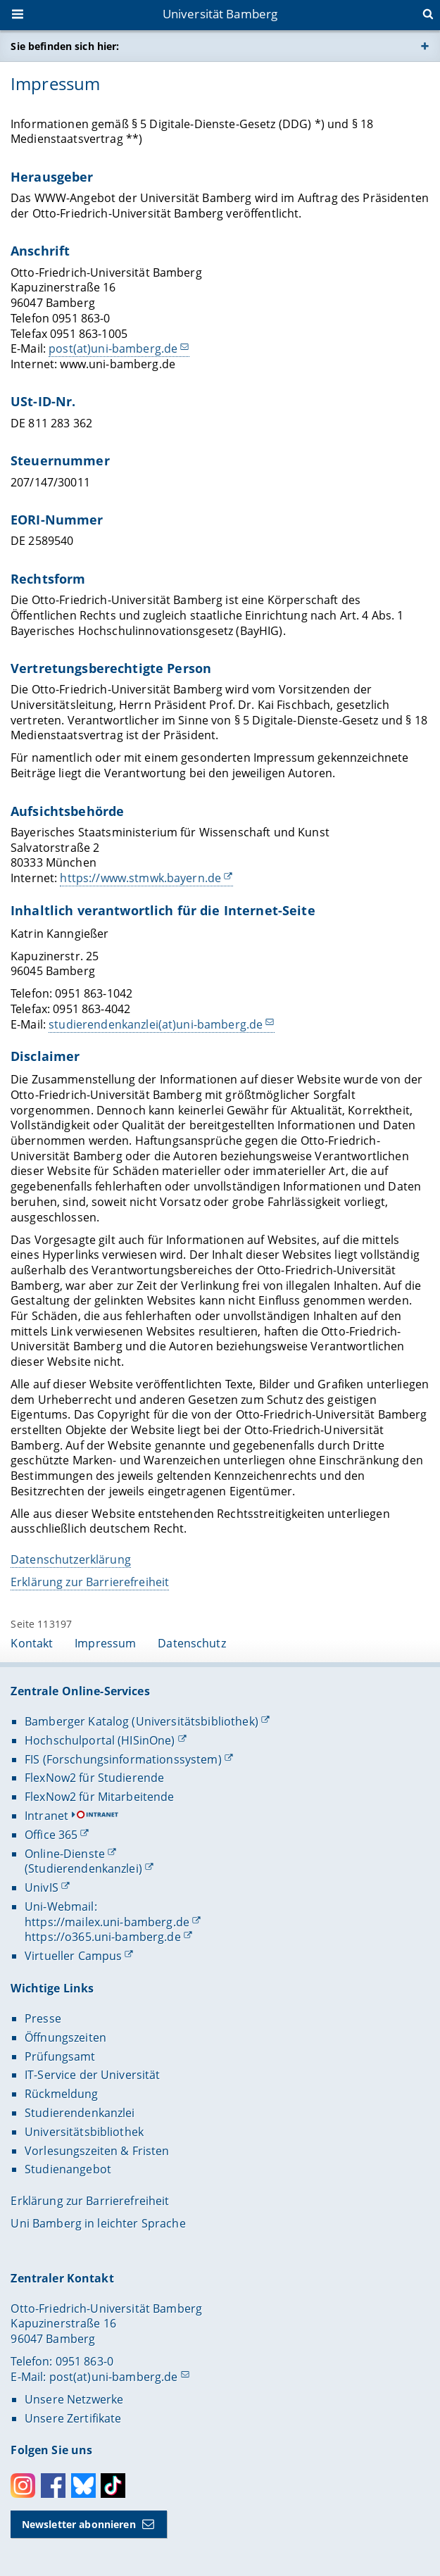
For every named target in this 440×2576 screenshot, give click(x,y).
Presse (43, 2018)
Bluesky (83, 2485)
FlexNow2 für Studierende (94, 1777)
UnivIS (41, 1887)
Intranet (46, 1815)
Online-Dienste (65, 1853)
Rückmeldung (62, 2093)
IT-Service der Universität (93, 2074)
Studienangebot (68, 2169)
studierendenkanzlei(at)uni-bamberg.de (156, 1023)
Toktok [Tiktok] (113, 2485)
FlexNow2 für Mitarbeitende (100, 1796)
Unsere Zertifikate (73, 2418)
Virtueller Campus (73, 1956)
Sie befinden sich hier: (65, 46)
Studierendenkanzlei (80, 2113)
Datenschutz (192, 1643)
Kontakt (32, 1643)
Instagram (23, 2485)
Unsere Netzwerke (74, 2399)
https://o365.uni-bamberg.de (103, 1936)
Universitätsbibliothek (84, 2132)
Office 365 (51, 1834)
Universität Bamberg (220, 14)
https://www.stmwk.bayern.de (141, 878)
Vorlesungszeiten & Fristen (97, 2151)
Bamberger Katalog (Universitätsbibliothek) (141, 1721)
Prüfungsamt (60, 2056)
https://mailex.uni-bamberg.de (107, 1922)
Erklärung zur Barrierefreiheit (90, 1582)
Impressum (105, 1643)
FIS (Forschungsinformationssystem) (123, 1759)
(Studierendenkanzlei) (83, 1868)
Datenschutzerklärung (71, 1559)
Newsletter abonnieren (79, 2524)
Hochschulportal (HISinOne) (100, 1740)
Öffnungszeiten (65, 2037)
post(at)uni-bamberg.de (113, 348)
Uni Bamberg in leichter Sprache (98, 2223)
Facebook (53, 2485)
